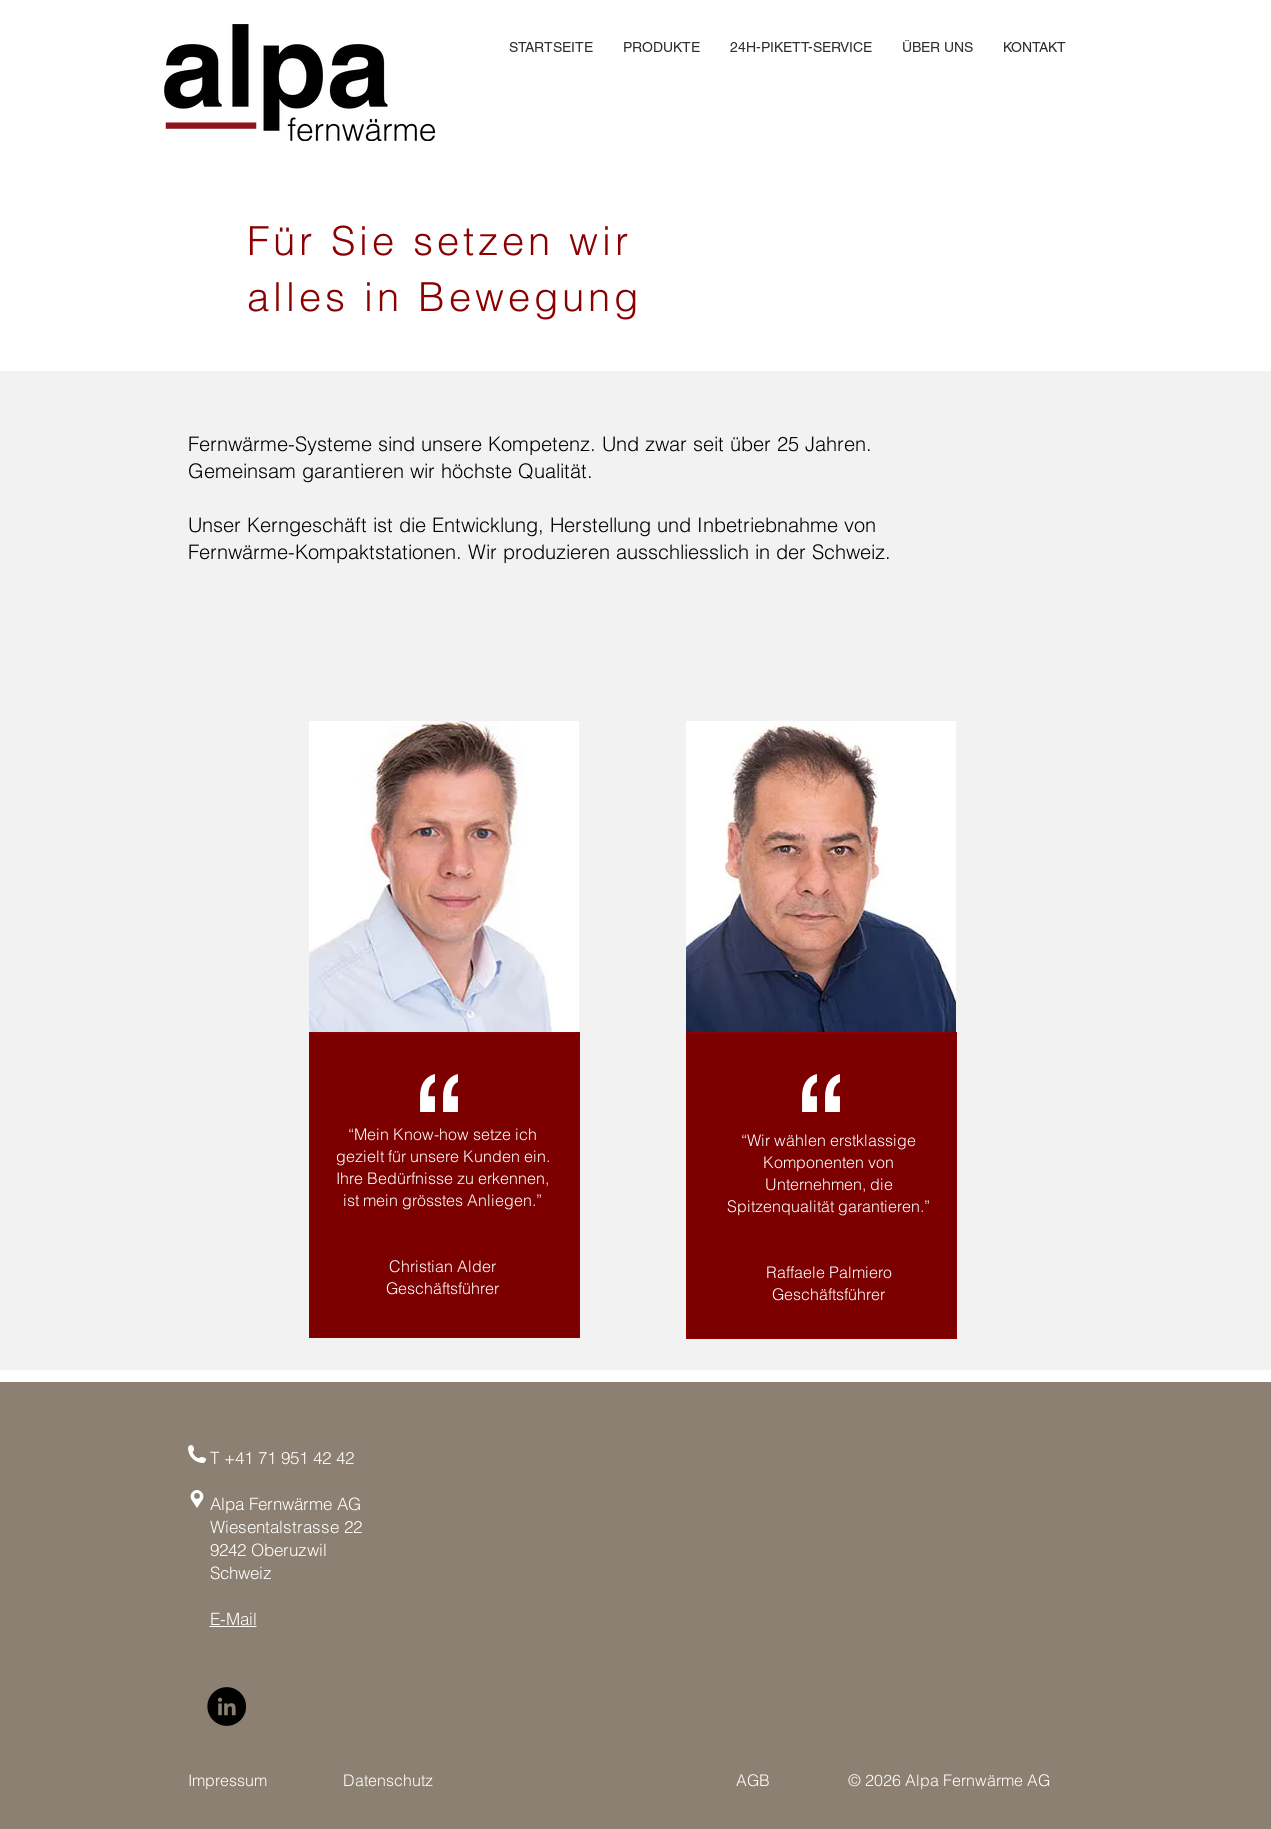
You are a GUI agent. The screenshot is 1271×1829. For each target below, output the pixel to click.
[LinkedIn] (226, 1706)
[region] (444, 876)
